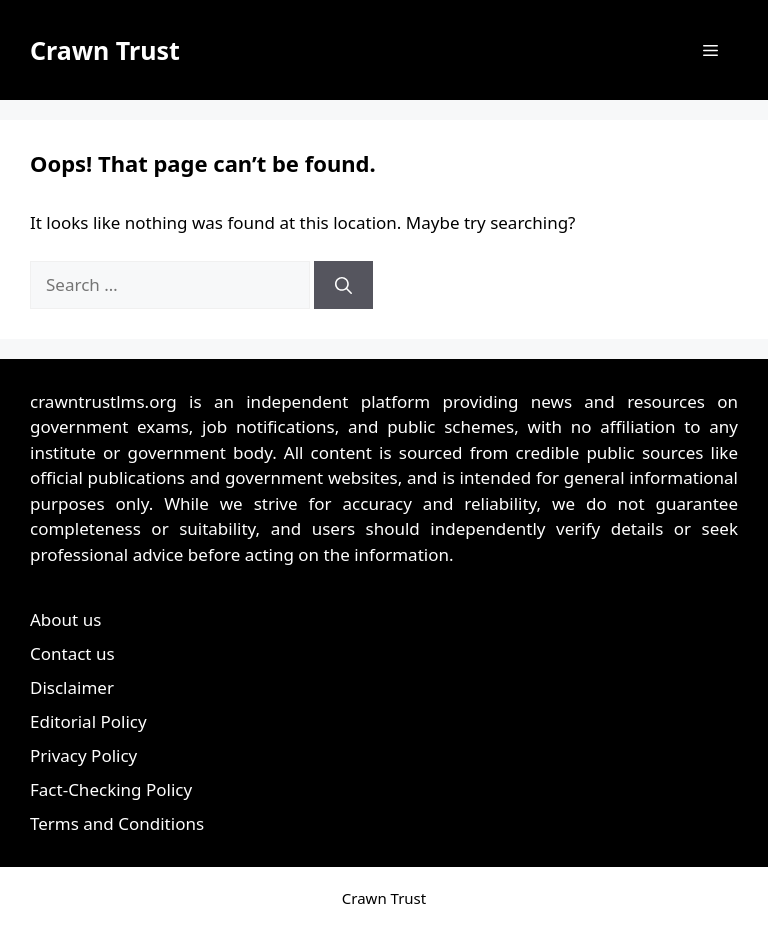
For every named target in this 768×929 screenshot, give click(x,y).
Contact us (72, 653)
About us (65, 619)
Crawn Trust (105, 50)
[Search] (343, 285)
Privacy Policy (83, 755)
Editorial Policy (88, 721)
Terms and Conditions (117, 823)
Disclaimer (72, 687)
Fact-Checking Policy (111, 789)
